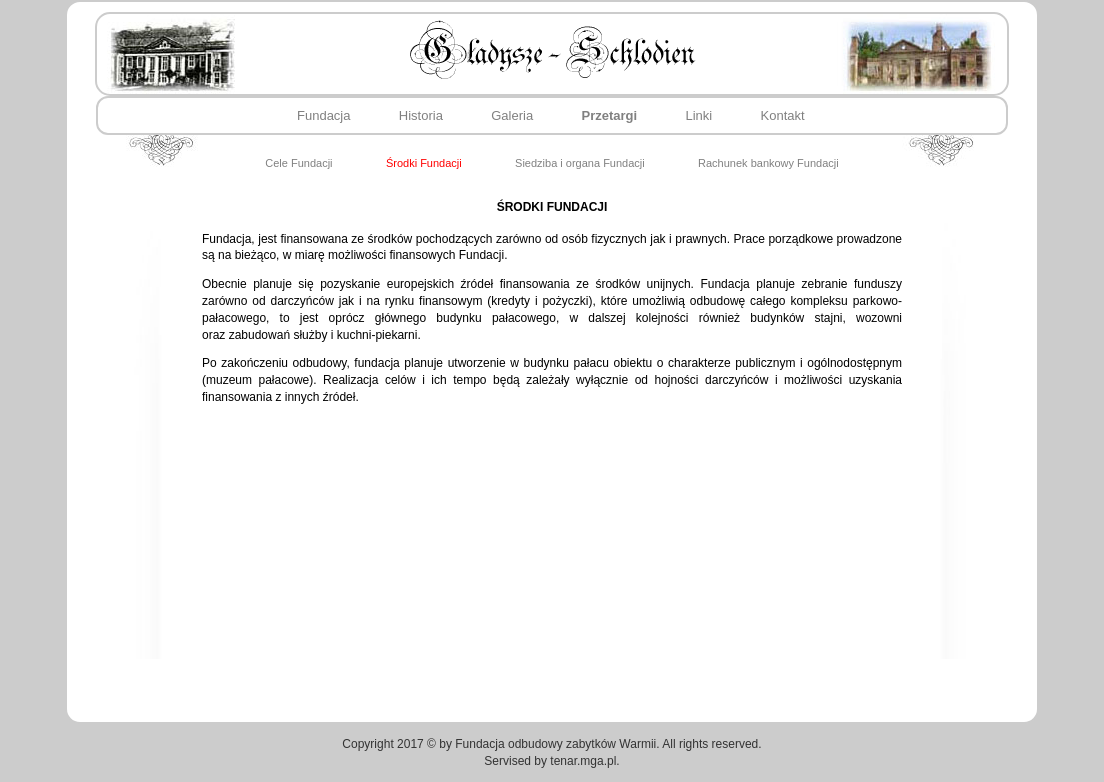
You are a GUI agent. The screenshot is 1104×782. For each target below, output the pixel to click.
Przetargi (610, 115)
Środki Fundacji (424, 163)
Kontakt (783, 115)
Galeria (512, 115)
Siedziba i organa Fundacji (580, 163)
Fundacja (323, 115)
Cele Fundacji (298, 163)
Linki (699, 115)
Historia (421, 115)
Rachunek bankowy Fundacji (768, 163)
